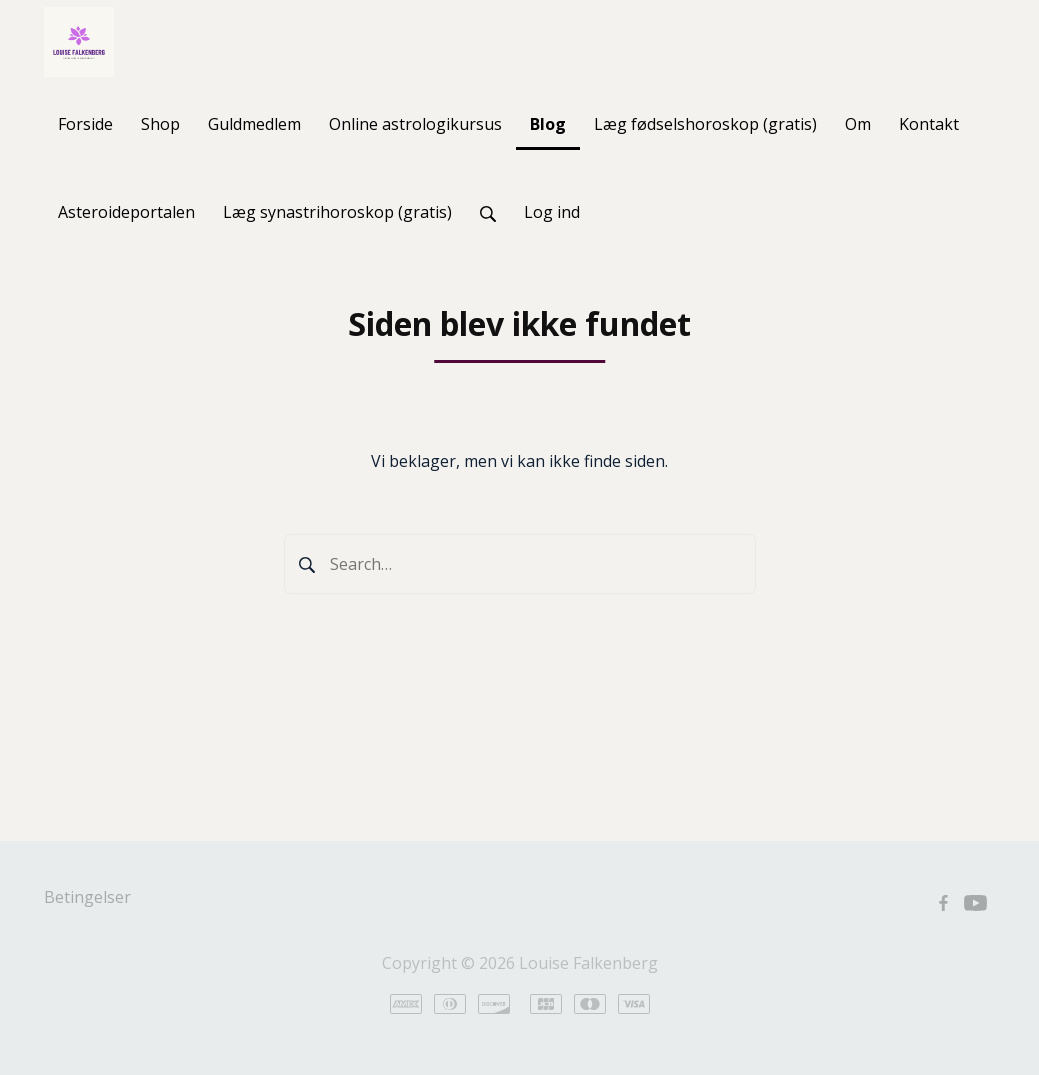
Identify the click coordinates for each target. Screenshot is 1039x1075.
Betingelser (87, 897)
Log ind (552, 212)
